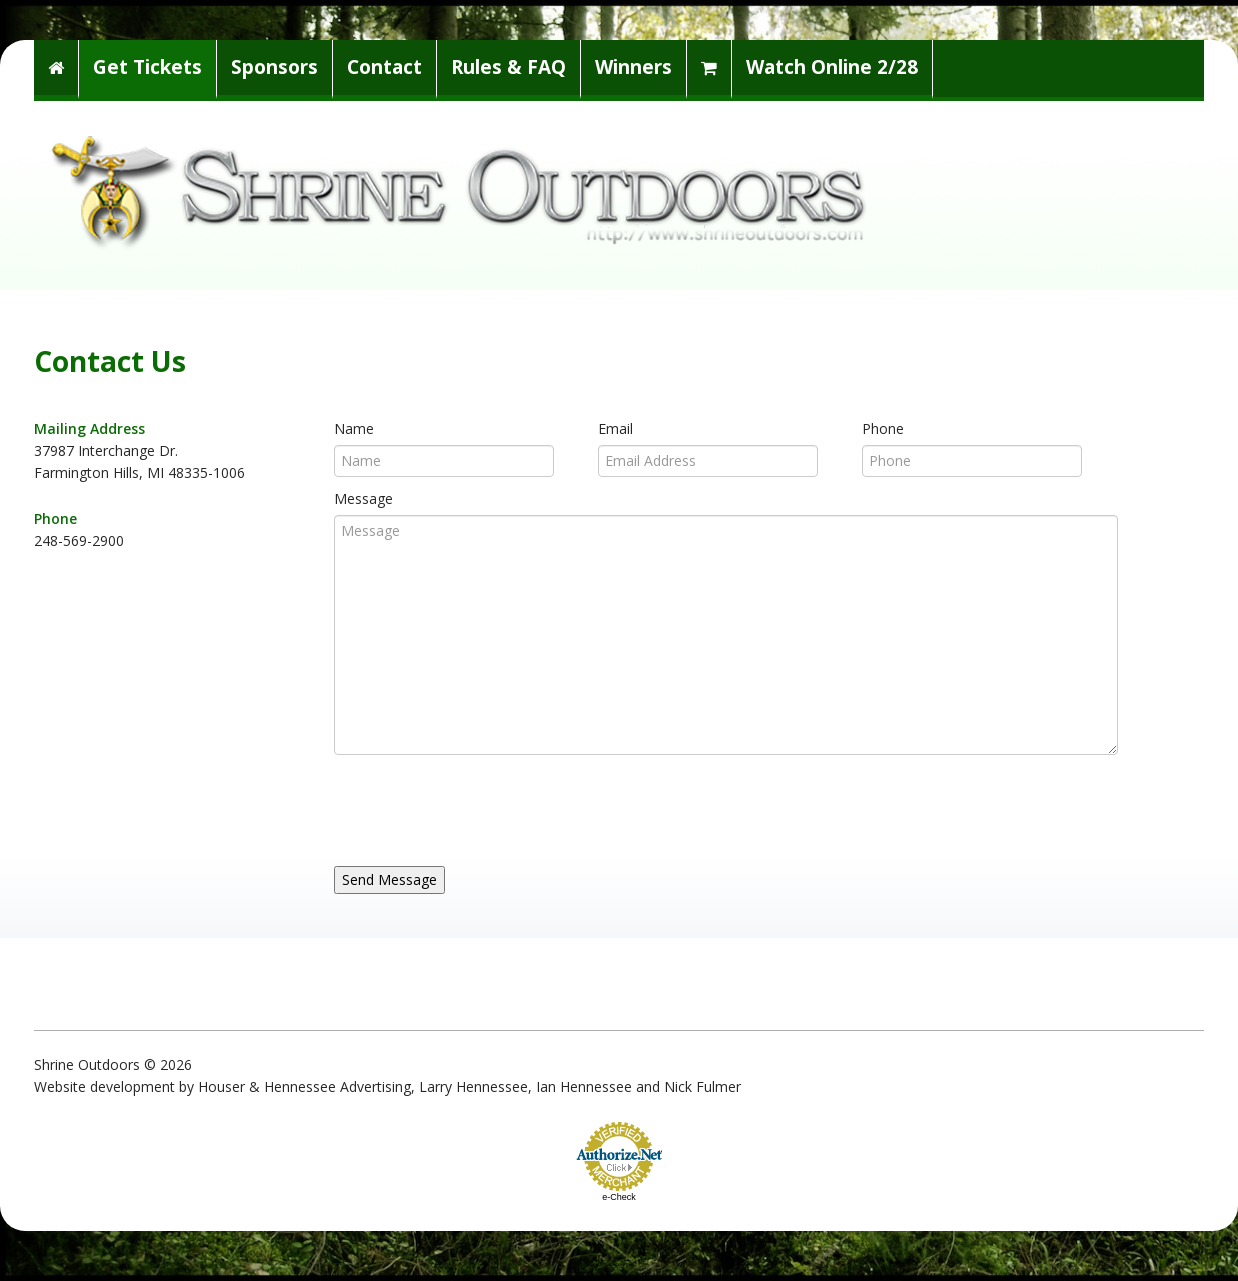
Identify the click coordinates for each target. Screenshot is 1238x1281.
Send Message (389, 879)
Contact (384, 67)
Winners (633, 67)
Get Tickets (147, 67)
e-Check (619, 1197)
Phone (883, 428)
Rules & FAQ (508, 67)
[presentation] (486, 805)
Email (615, 428)
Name (354, 428)
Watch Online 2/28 (832, 67)
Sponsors (274, 67)
